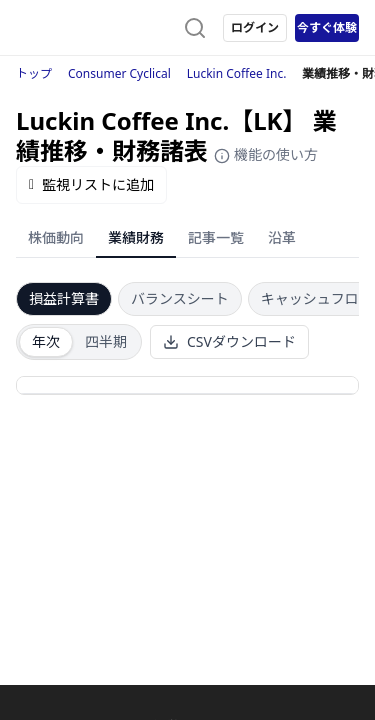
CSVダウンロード (229, 341)
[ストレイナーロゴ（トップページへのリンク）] (96, 28)
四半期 (106, 341)
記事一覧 (216, 237)
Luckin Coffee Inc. (237, 73)
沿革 (282, 237)
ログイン (255, 27)
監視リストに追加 (91, 184)
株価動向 (56, 237)
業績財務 (136, 237)
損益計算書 (64, 298)
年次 (46, 341)
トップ (34, 73)
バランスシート (180, 298)
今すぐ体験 (327, 27)
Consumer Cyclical (119, 73)
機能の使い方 (266, 154)
